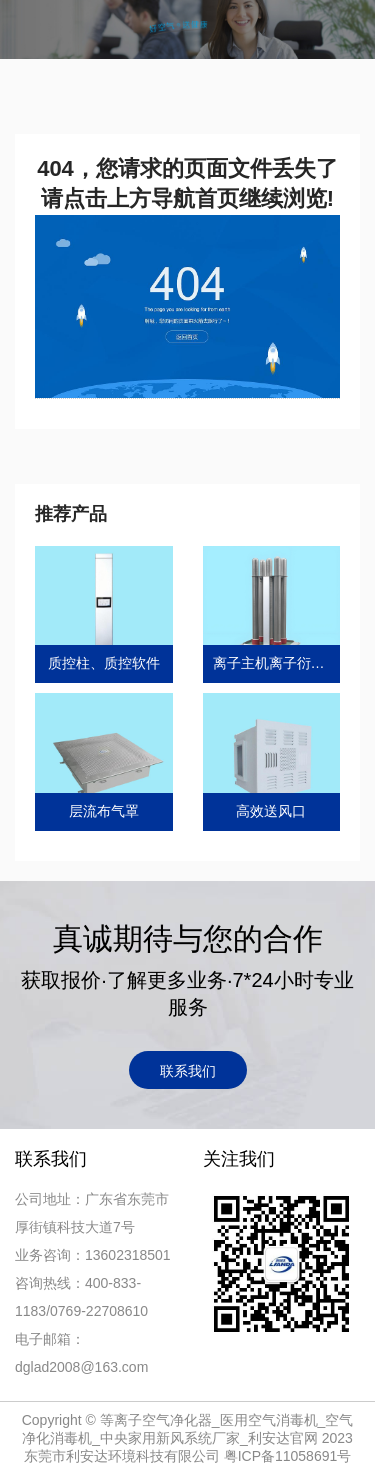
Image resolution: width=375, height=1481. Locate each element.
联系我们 (188, 1071)
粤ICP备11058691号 (288, 1456)
